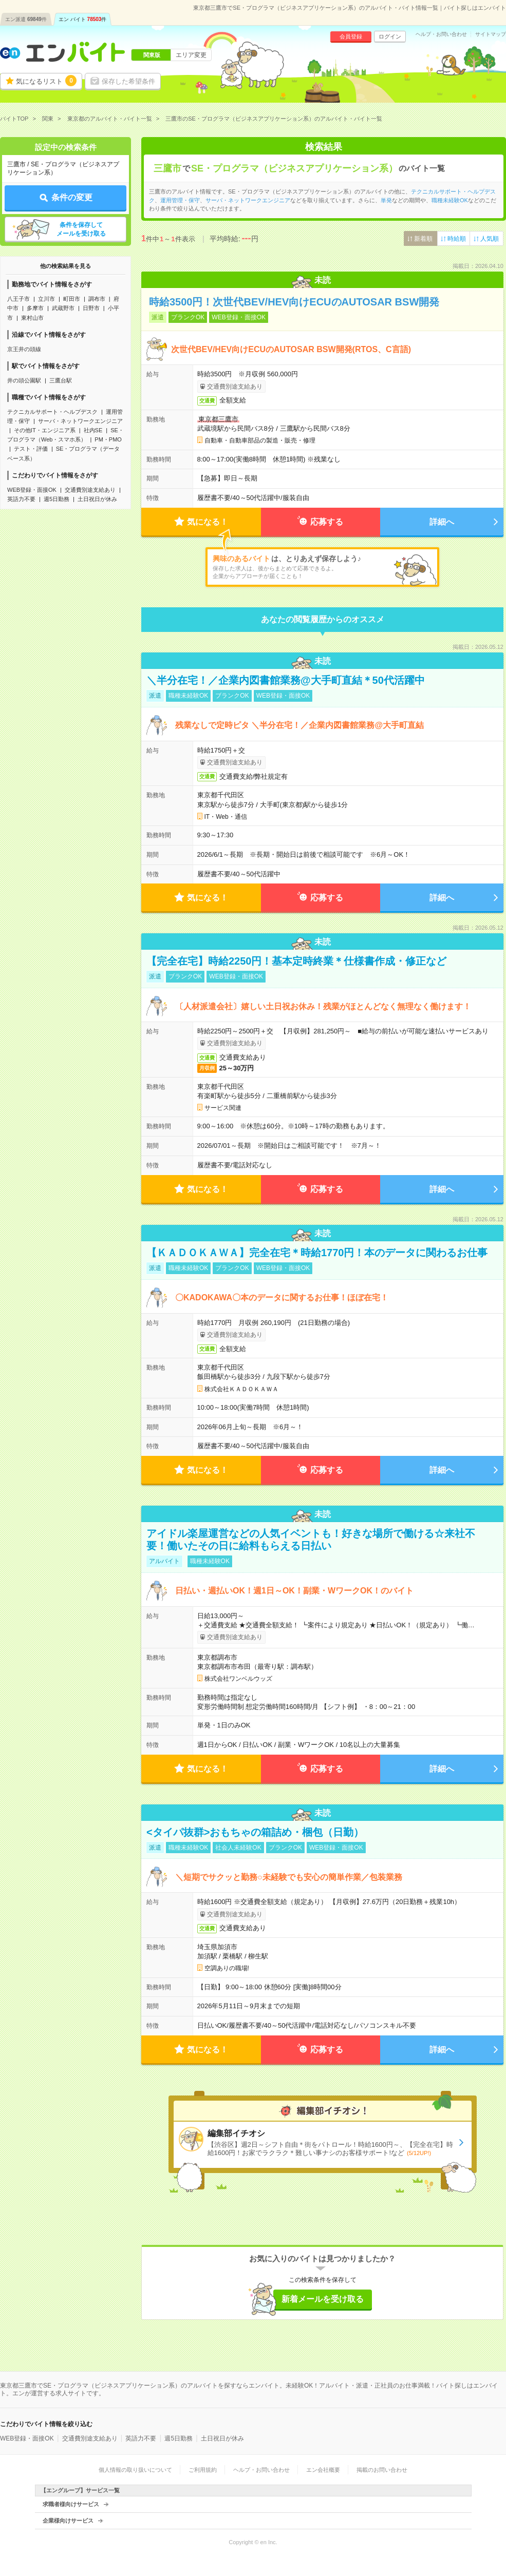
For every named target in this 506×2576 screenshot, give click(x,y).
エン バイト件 (83, 19)
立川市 (46, 299)
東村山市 (32, 318)
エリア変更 (191, 55)
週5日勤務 (56, 499)
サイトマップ (490, 34)
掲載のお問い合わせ (382, 2470)
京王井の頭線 (24, 349)
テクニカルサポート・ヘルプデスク (52, 412)
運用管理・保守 (180, 200)
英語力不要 (21, 499)
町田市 (71, 299)
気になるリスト (46, 80)
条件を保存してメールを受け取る (81, 229)
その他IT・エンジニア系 (45, 430)
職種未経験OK (450, 200)
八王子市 (18, 299)
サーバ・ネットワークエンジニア (80, 421)
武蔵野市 (63, 308)
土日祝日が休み (97, 499)
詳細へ (441, 521)
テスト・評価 (31, 449)
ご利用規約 (203, 2470)
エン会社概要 (323, 2470)
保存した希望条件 (128, 81)
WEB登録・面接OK (32, 490)
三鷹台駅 (60, 380)
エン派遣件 (26, 19)
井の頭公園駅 (24, 380)
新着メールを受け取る (323, 2299)
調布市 (96, 299)
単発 (386, 200)
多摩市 (35, 308)
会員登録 (351, 36)
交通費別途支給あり (90, 490)
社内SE (93, 430)
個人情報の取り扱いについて (135, 2470)
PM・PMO (108, 439)
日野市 (91, 308)
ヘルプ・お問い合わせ (441, 34)
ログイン (390, 36)
